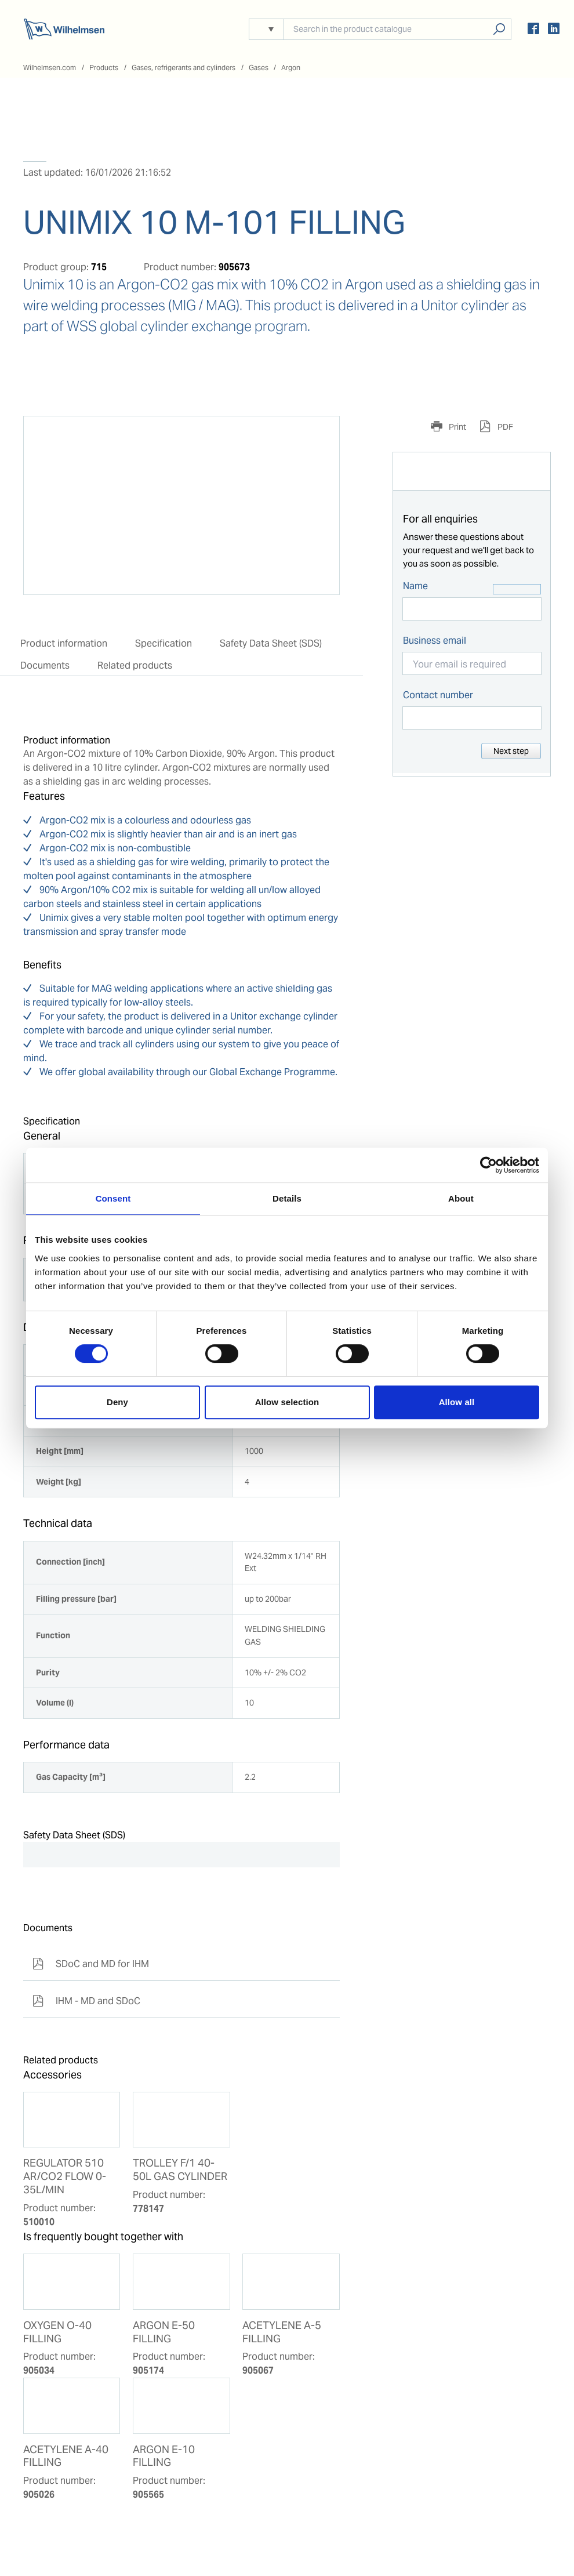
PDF (504, 427)
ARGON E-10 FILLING (164, 2456)
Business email (434, 640)
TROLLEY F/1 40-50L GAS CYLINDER (180, 2170)
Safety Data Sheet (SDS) (271, 643)
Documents (45, 665)
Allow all (457, 1402)
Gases (258, 67)
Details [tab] (287, 1198)
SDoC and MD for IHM (90, 1964)
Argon (290, 67)
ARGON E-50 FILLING (164, 2332)
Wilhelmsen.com (49, 67)
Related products (134, 665)
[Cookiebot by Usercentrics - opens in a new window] (488, 1165)
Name (415, 586)
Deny (117, 1402)
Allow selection (287, 1402)
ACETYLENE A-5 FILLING (281, 2332)
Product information (63, 643)
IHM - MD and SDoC (86, 2001)
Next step (511, 751)
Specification (163, 643)
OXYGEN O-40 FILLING (57, 2332)
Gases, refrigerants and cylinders (183, 67)
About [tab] (461, 1198)
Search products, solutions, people (499, 29)
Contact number (438, 695)
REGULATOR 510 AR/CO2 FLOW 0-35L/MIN (64, 2176)
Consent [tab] (113, 1198)
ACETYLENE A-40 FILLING (65, 2456)
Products (103, 67)
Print (456, 427)
